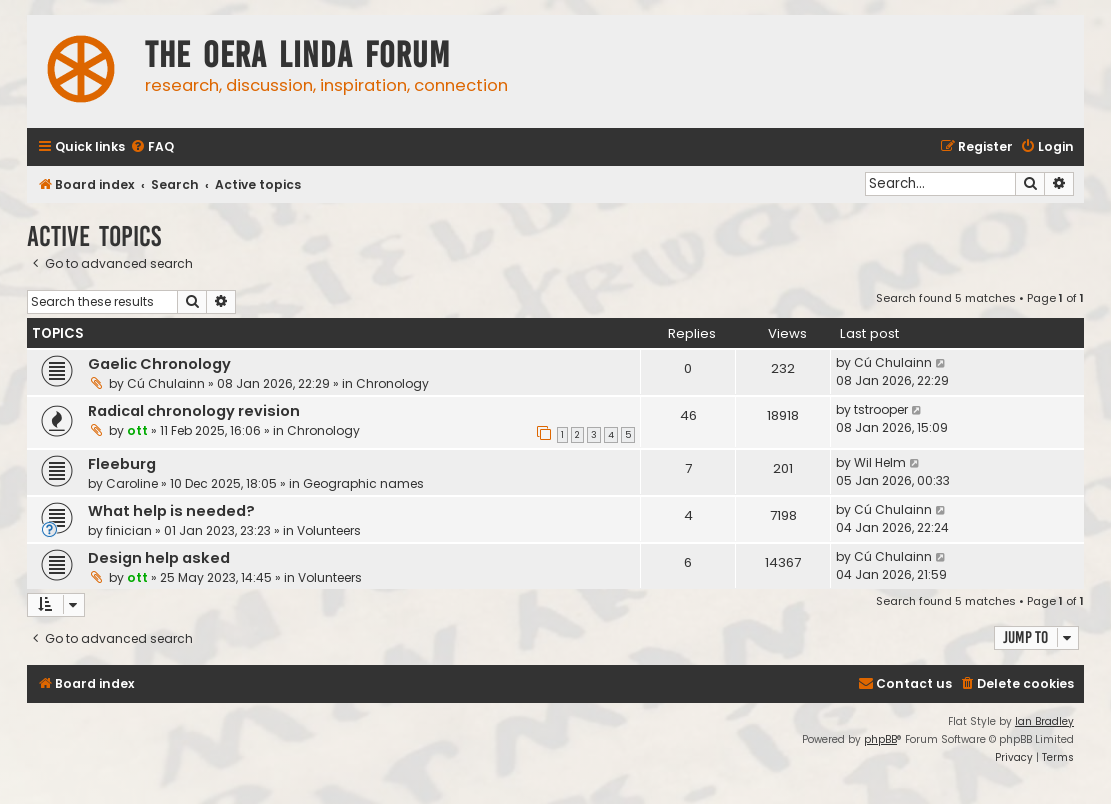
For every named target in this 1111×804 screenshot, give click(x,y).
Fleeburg (122, 464)
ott (137, 430)
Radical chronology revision (194, 411)
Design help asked (159, 558)
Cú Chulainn (166, 383)
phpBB (880, 739)
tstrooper (881, 409)
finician (129, 530)
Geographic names (363, 483)
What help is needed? (171, 511)
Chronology (392, 383)
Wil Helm (880, 462)
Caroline (132, 483)
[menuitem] (152, 147)
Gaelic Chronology (159, 364)
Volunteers (329, 530)
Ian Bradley (1044, 721)
